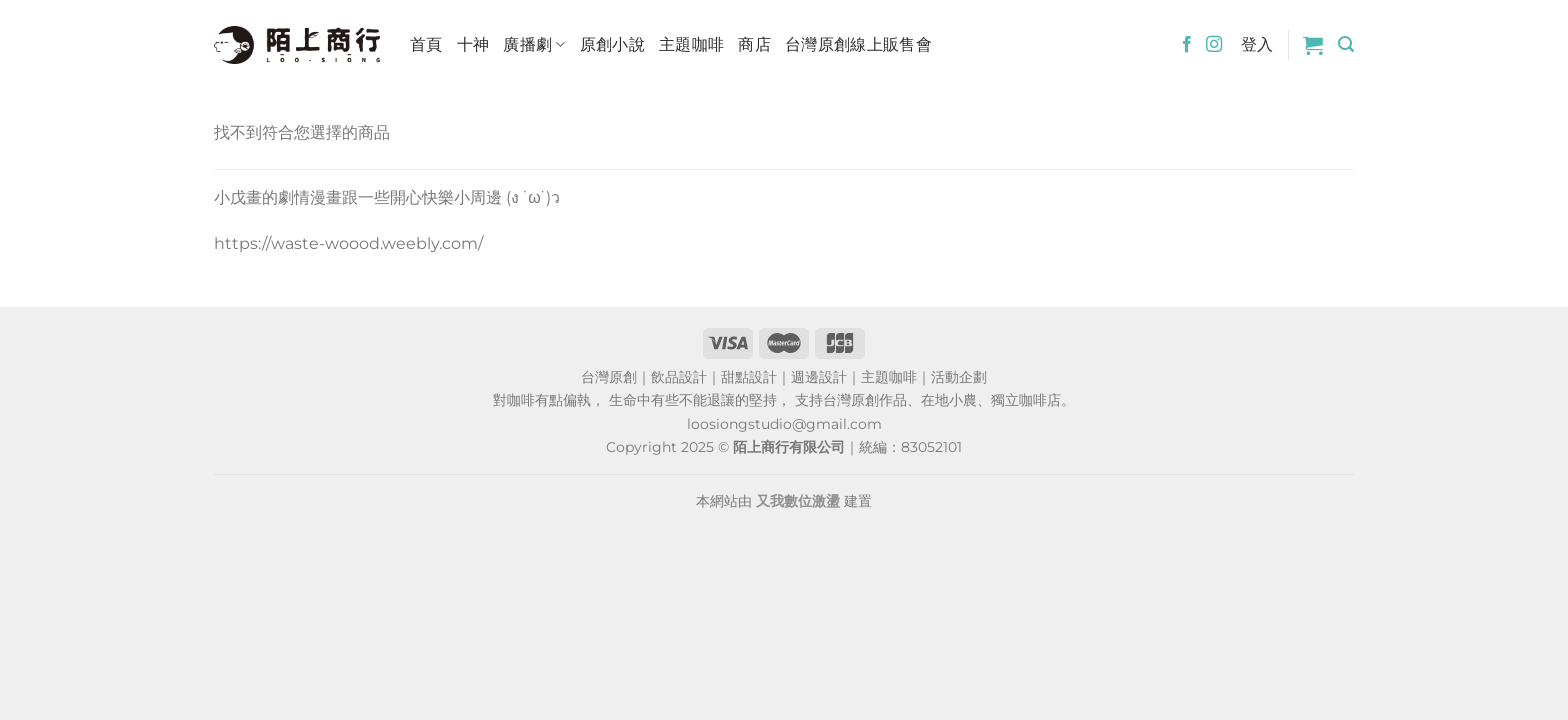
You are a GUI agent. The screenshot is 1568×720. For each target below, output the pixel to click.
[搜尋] (1346, 44)
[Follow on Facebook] (1187, 45)
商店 (754, 44)
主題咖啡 (691, 44)
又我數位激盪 (798, 501)
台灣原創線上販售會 (858, 44)
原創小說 (612, 44)
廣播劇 (534, 45)
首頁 (426, 44)
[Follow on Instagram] (1214, 45)
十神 (473, 44)
